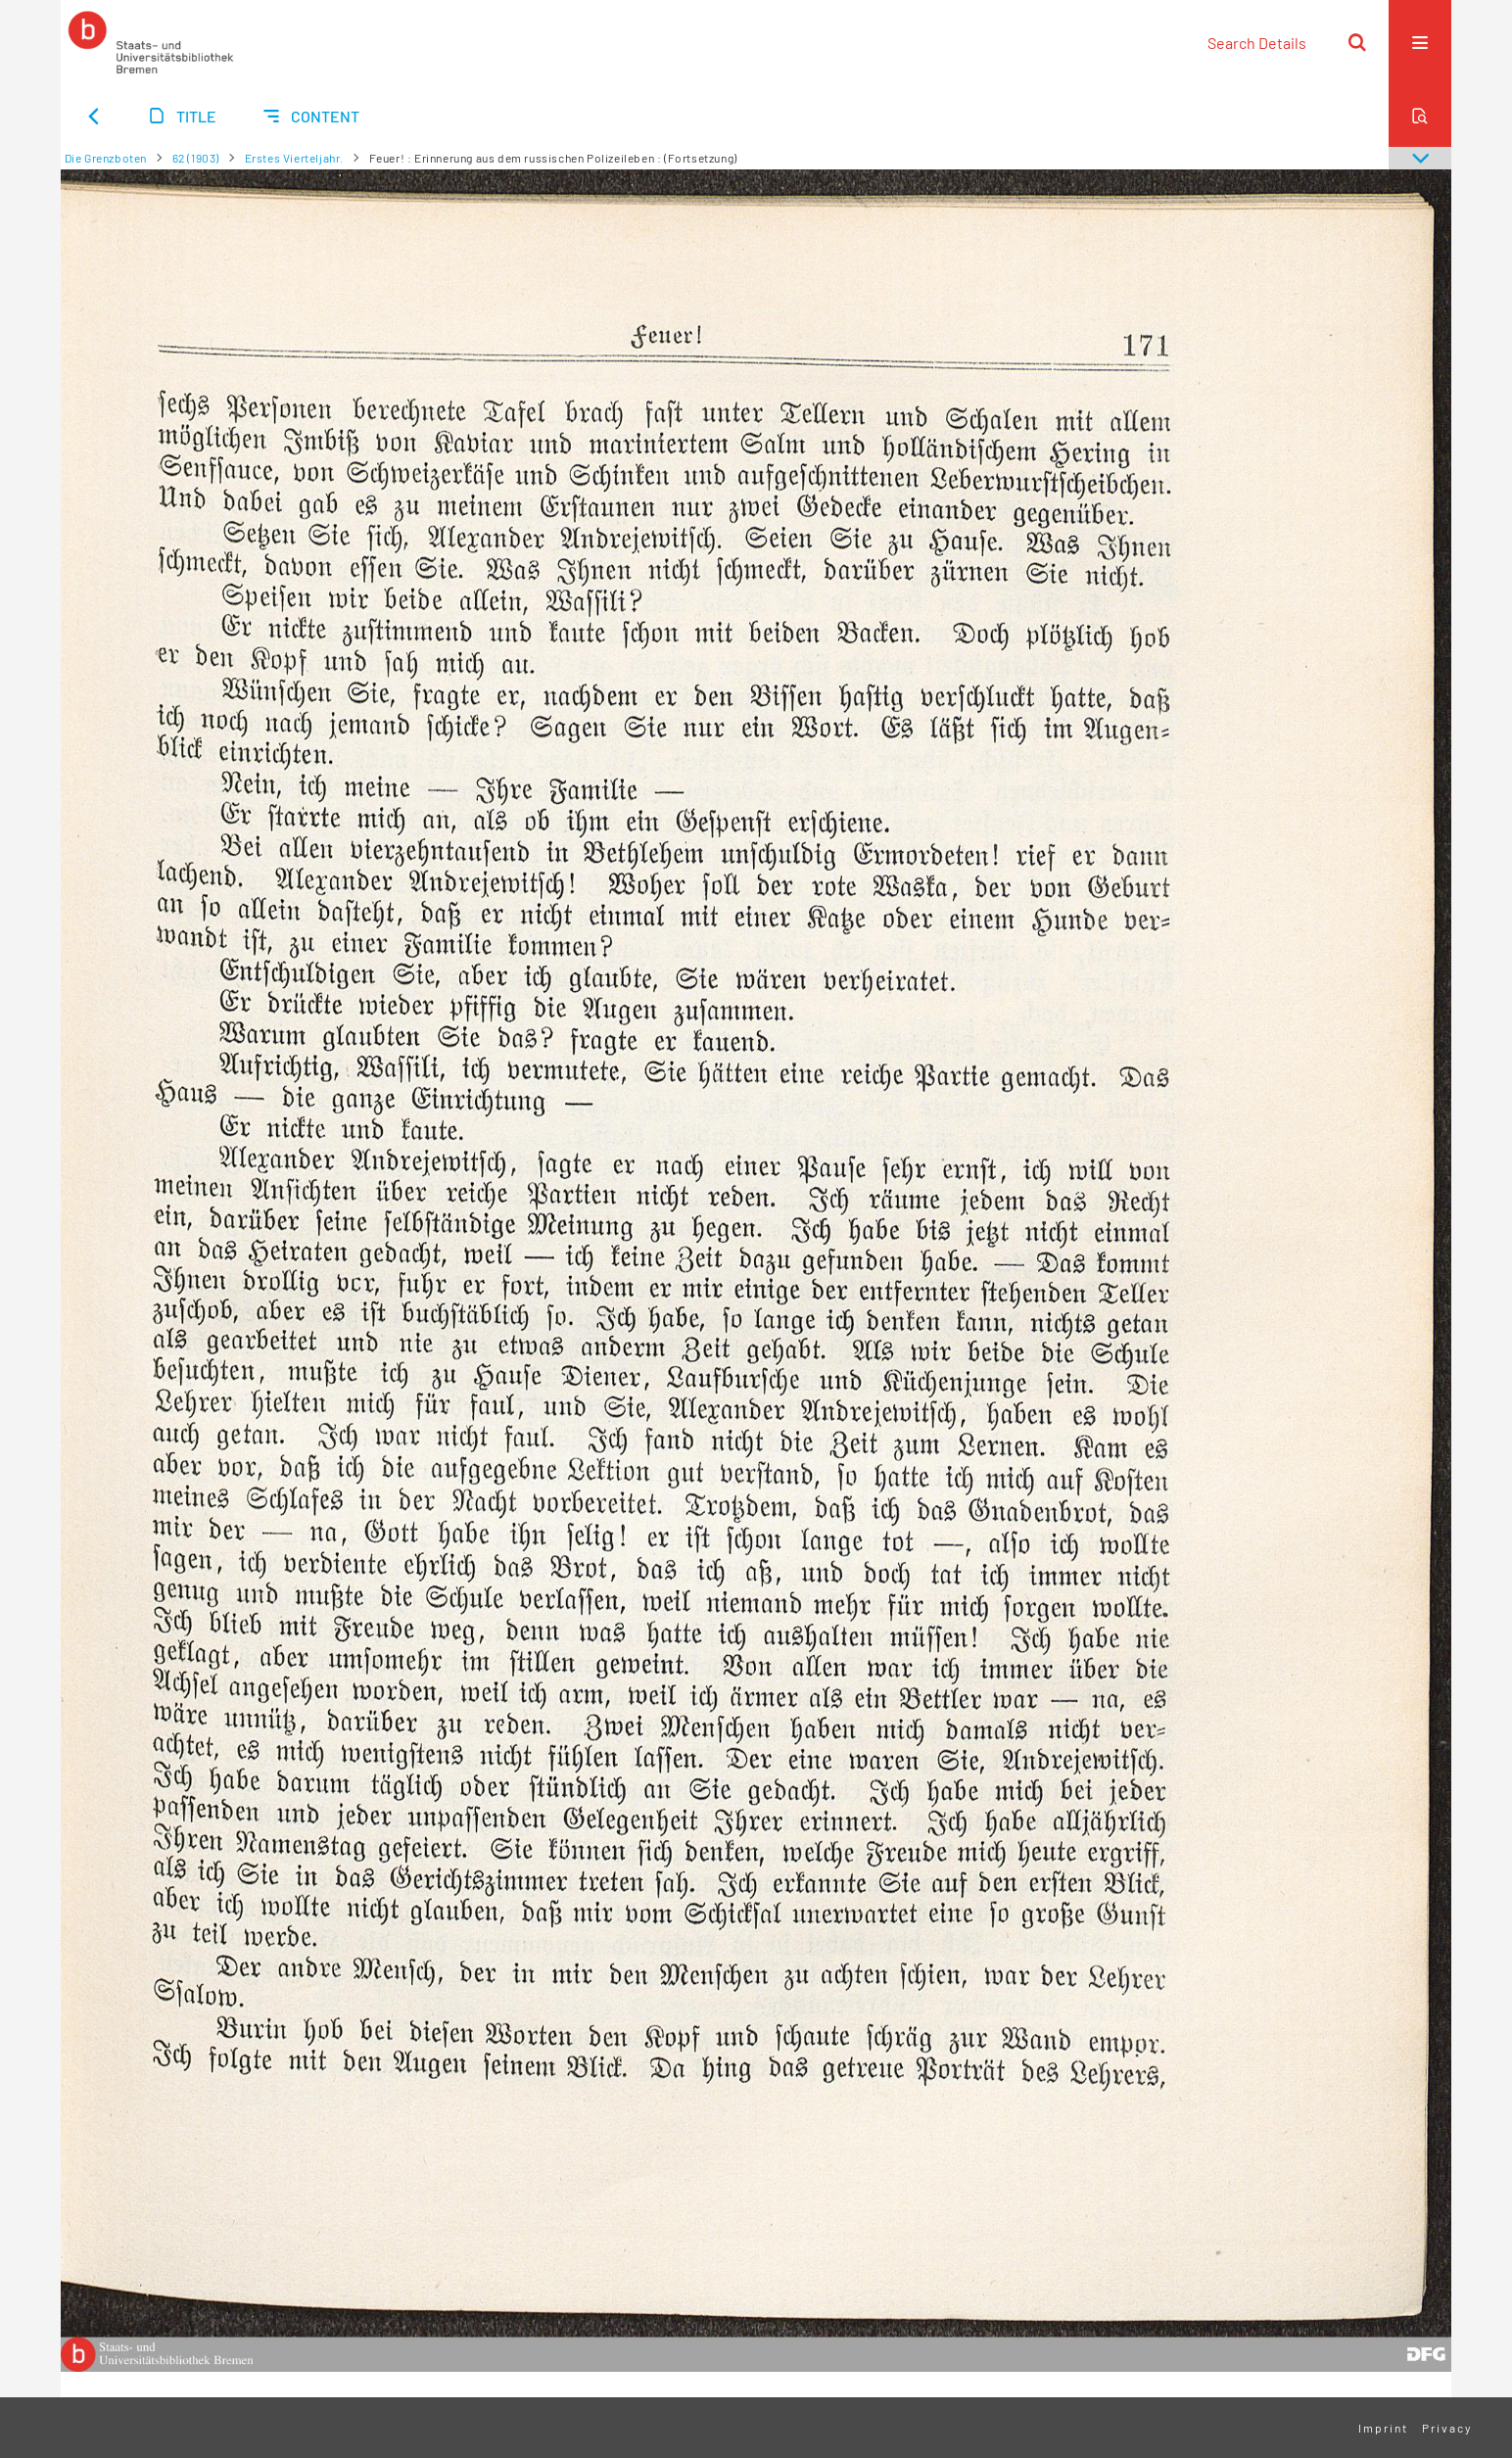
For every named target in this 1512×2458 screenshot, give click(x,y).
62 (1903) (195, 158)
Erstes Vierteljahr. (294, 158)
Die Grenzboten (106, 158)
